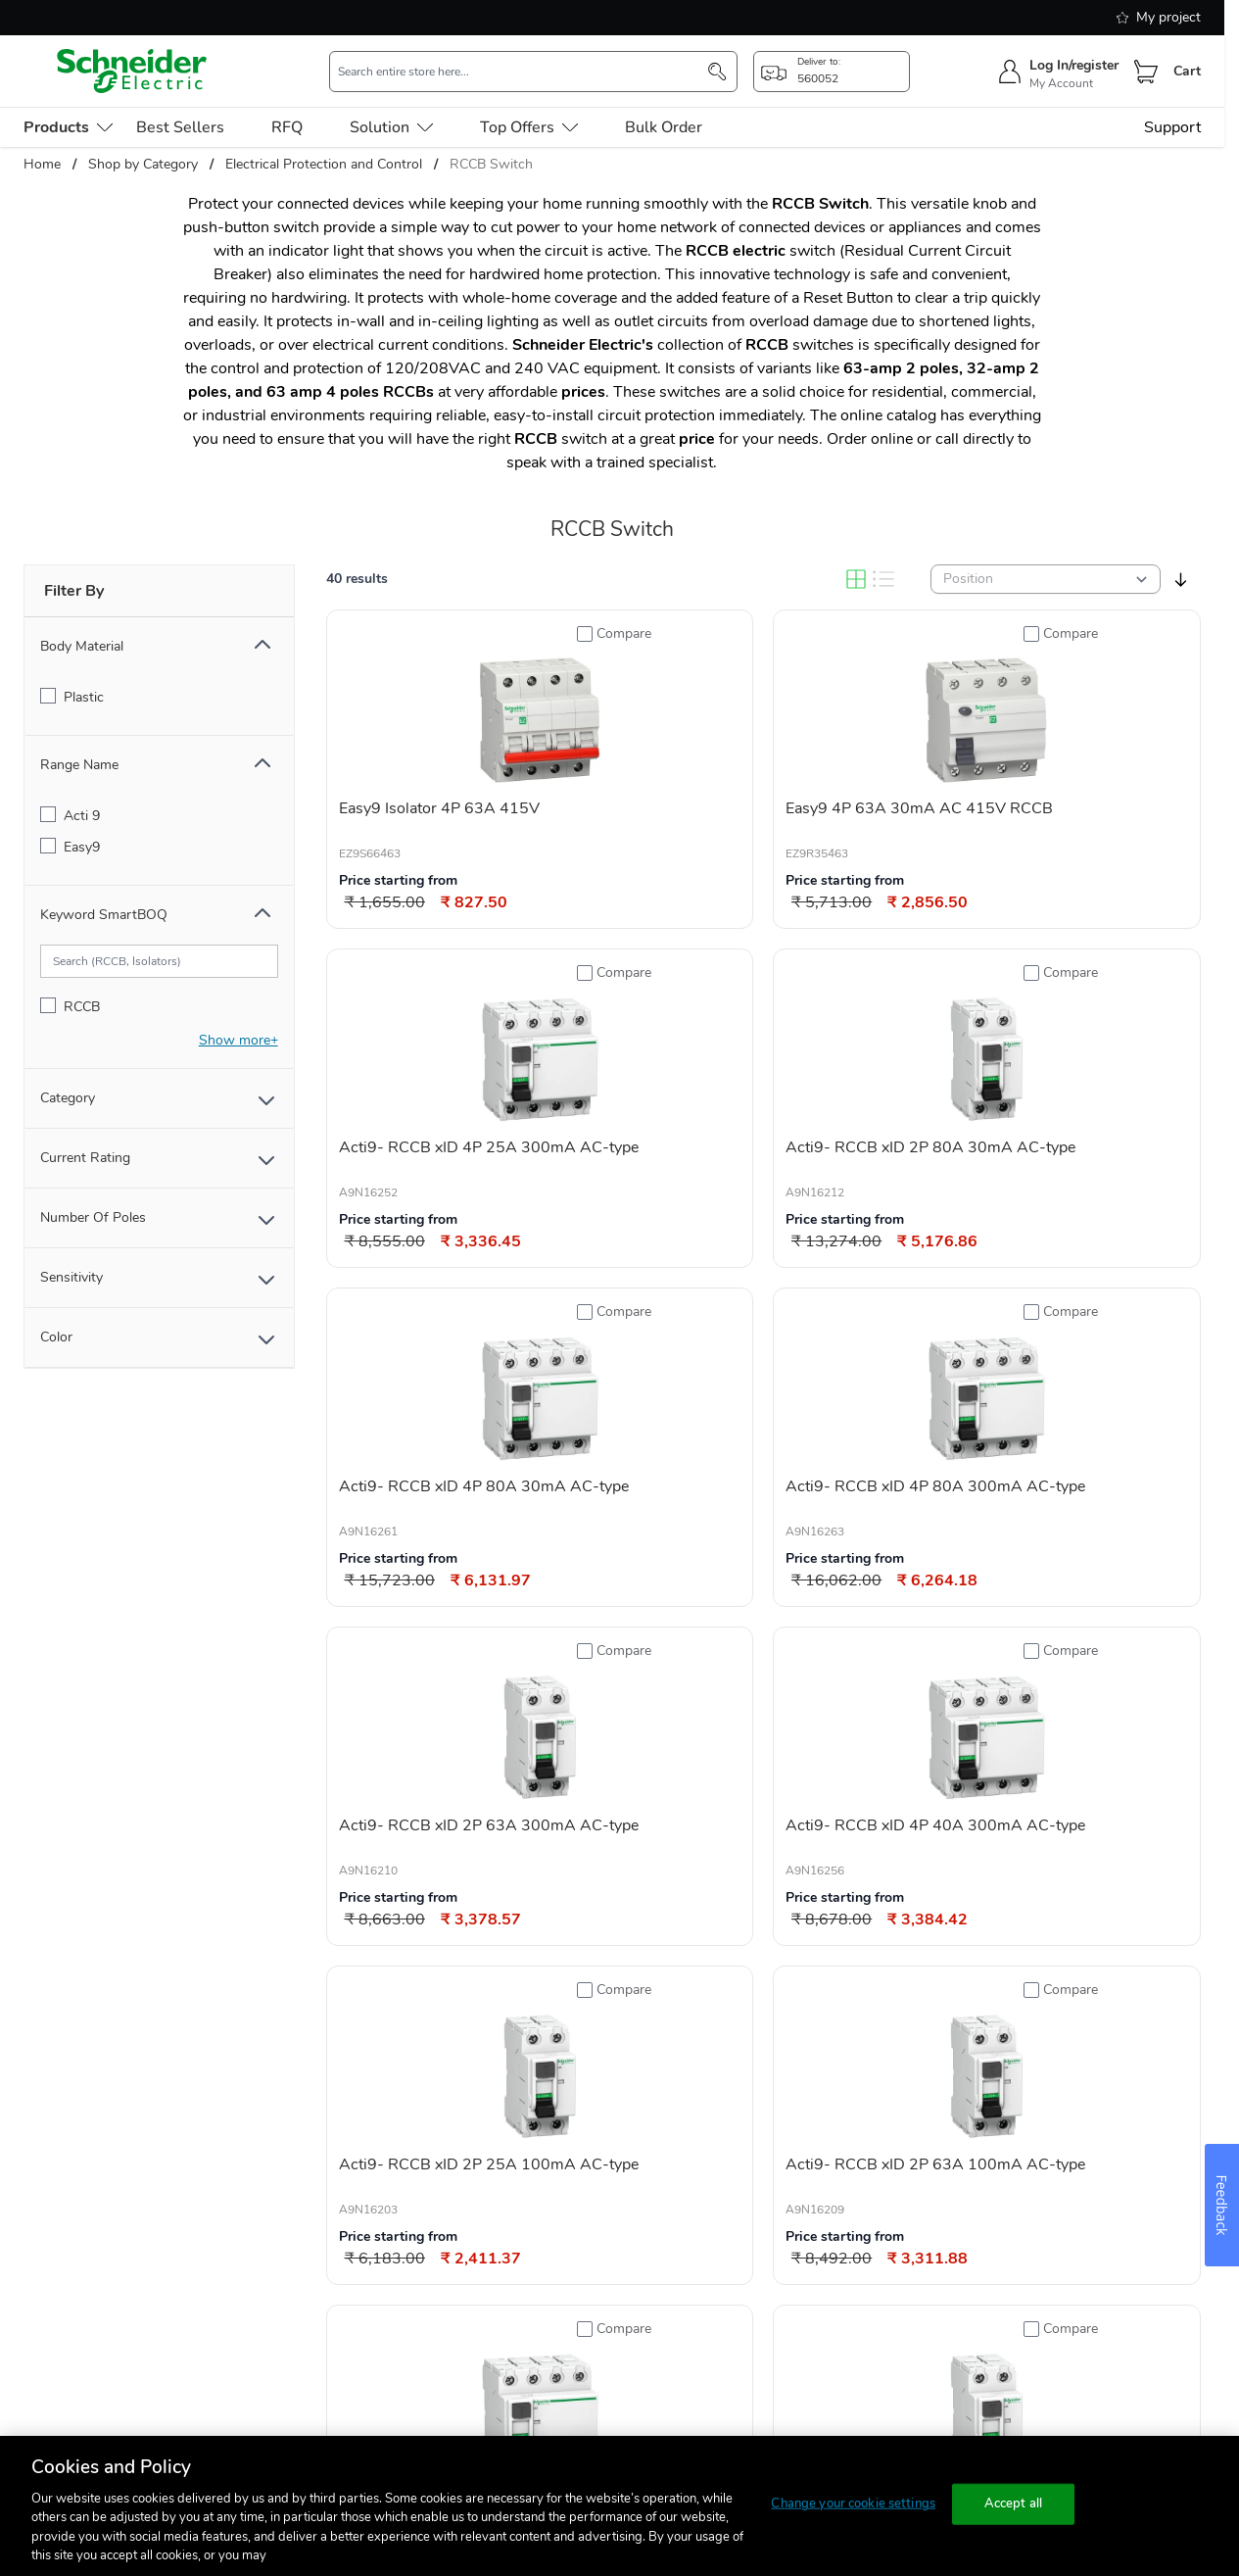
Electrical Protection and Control (323, 164)
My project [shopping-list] (1159, 17)
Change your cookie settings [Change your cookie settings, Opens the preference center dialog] (853, 2503)
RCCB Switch (491, 164)
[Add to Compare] (614, 634)
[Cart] (1146, 71)
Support (1172, 127)
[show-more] (238, 1040)
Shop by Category (143, 164)
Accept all (1013, 2503)
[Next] (865, 2407)
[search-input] (523, 71)
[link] (661, 2407)
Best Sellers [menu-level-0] (180, 127)
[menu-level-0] (68, 127)
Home (42, 164)
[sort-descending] (1180, 579)
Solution (391, 127)
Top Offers (529, 127)
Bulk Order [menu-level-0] (663, 127)
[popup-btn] (831, 71)
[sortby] (1045, 579)
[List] (883, 579)
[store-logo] (132, 71)
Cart (1187, 71)
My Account (1061, 83)
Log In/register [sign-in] (1074, 65)
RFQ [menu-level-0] (287, 127)
